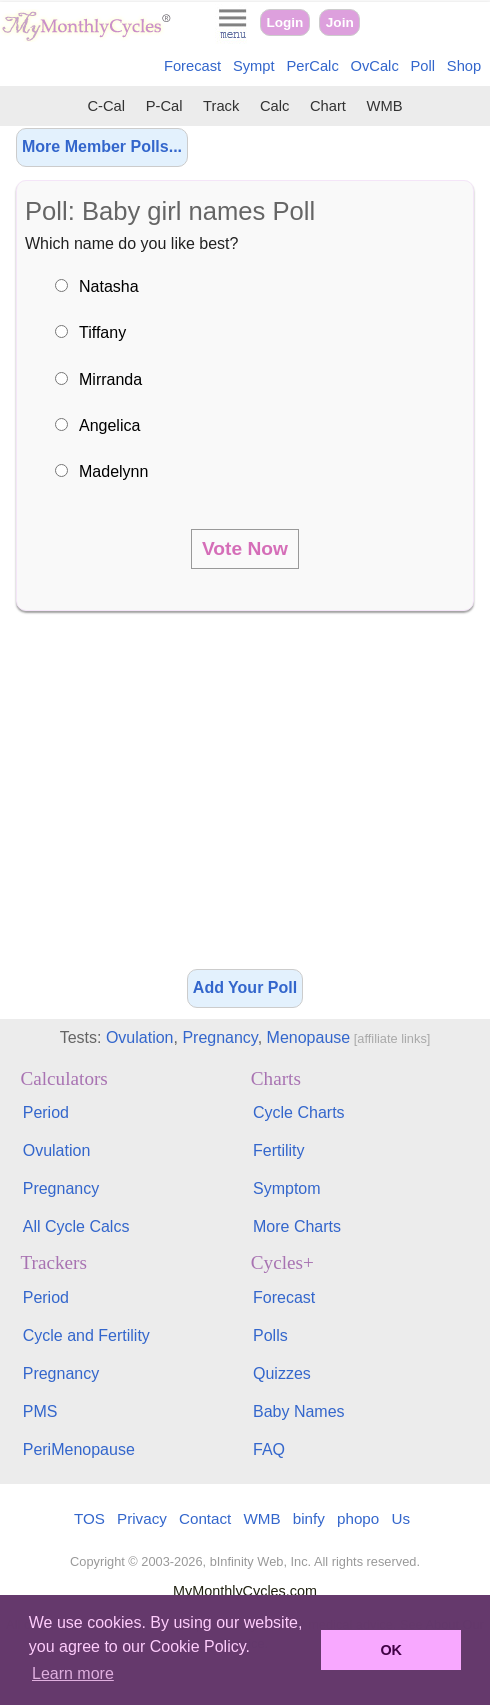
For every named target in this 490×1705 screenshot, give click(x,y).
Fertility (279, 1150)
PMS (40, 1411)
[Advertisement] (245, 797)
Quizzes (282, 1373)
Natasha (109, 286)
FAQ (269, 1449)
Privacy (142, 1518)
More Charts (297, 1226)
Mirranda (110, 379)
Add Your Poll (245, 987)
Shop (464, 66)
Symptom (287, 1188)
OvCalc (375, 66)
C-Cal (106, 106)
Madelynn (113, 471)
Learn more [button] (73, 1673)
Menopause (309, 1037)
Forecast (192, 66)
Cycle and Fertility (86, 1335)
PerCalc (312, 66)
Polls (270, 1335)
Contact (205, 1518)
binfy (309, 1518)
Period (46, 1112)
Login (284, 22)
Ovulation (140, 1037)
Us (400, 1518)
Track (221, 106)
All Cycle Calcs (76, 1226)
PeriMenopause (79, 1449)
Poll (423, 66)
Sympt (254, 66)
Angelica (109, 425)
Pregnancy (219, 1037)
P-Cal (164, 106)
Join (340, 22)
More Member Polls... (102, 146)
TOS (89, 1518)
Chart (328, 106)
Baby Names (299, 1411)
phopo (358, 1518)
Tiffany (102, 332)
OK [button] (391, 1650)
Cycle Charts (299, 1112)
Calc (274, 106)
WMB (385, 106)
